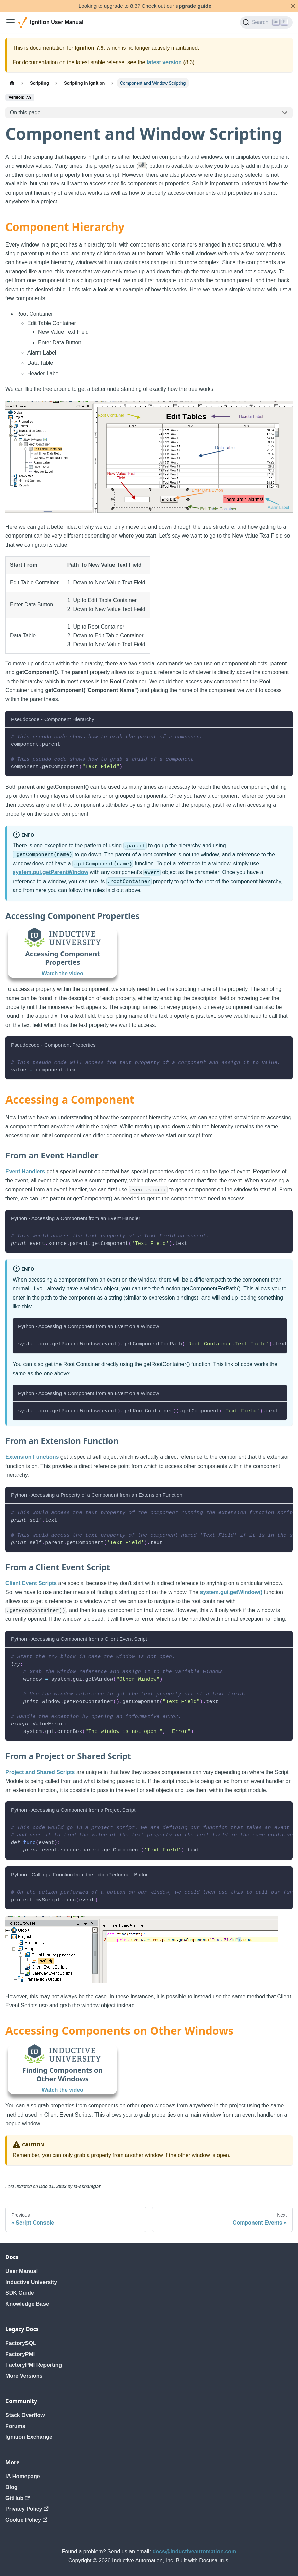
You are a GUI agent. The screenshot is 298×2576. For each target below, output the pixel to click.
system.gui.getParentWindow (50, 872)
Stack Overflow (25, 2415)
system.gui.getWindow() (231, 1592)
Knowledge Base (27, 2304)
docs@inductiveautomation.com (194, 2551)
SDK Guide (19, 2293)
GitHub (17, 2498)
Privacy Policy (27, 2509)
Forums (15, 2426)
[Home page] (11, 83)
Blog (11, 2487)
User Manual (21, 2271)
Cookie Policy (26, 2520)
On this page (25, 112)
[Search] (266, 22)
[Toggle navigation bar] (10, 22)
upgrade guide (193, 6)
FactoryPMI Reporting (33, 2365)
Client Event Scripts (31, 1583)
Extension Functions (32, 1457)
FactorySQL (20, 2343)
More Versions (23, 2376)
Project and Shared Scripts (40, 1772)
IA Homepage (22, 2476)
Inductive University (31, 2282)
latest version (164, 62)
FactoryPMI (20, 2354)
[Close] (293, 6)
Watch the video (62, 973)
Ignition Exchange (28, 2437)
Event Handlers (25, 1171)
